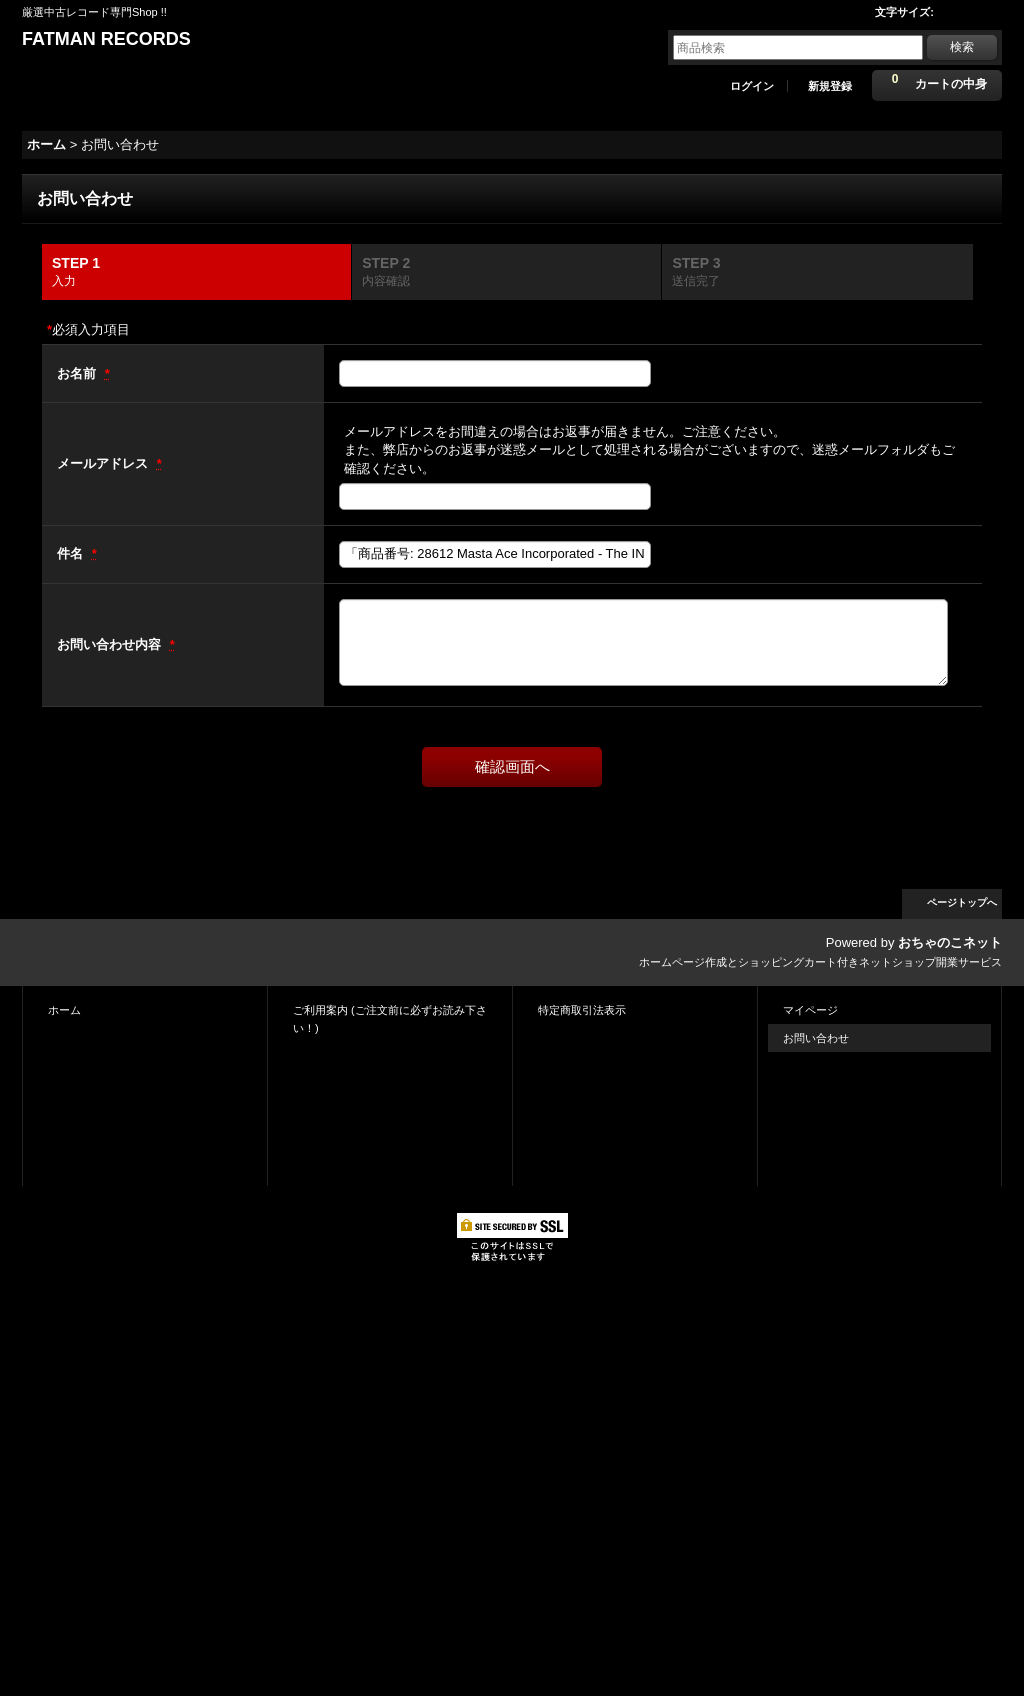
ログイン (752, 86)
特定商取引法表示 (582, 1010)
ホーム (64, 1010)
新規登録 (830, 86)
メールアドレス (104, 463)
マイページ (810, 1010)
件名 (72, 553)
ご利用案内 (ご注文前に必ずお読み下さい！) (390, 1019)
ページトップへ (962, 902)
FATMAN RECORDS (106, 39)
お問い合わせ (816, 1038)
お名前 (78, 373)
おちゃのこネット (950, 942)
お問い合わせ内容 (111, 644)
